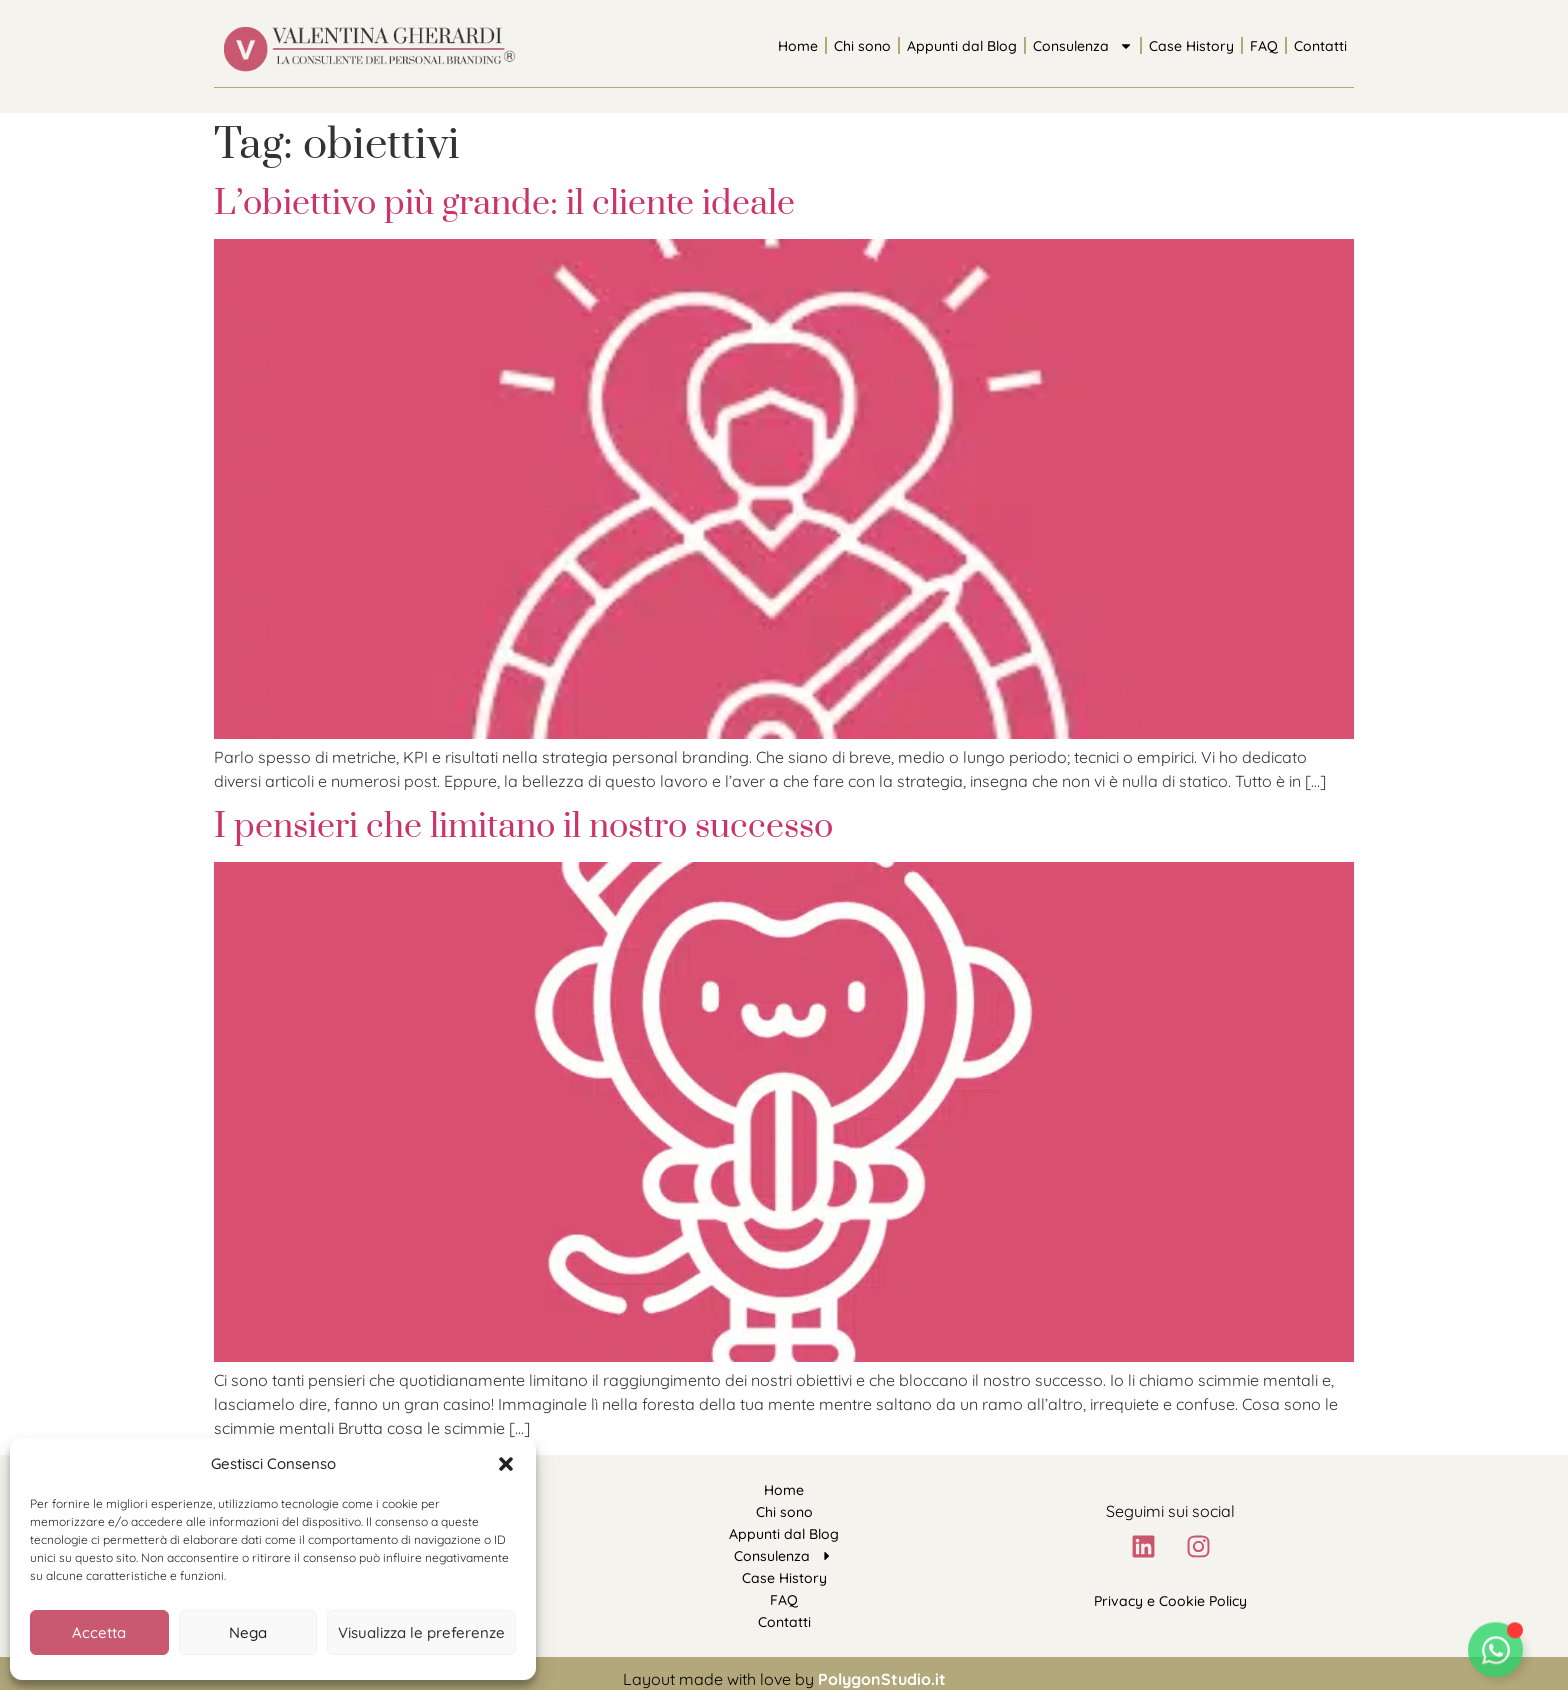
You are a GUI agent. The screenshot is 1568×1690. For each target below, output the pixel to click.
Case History (1191, 46)
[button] (506, 1464)
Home (798, 46)
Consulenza (1083, 46)
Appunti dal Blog (962, 46)
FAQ (1264, 46)
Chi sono (862, 46)
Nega (248, 1632)
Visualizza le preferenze (421, 1632)
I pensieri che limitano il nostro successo (523, 827)
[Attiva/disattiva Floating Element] (1495, 1654)
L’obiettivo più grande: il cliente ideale (504, 204)
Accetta (99, 1632)
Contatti (1320, 46)
